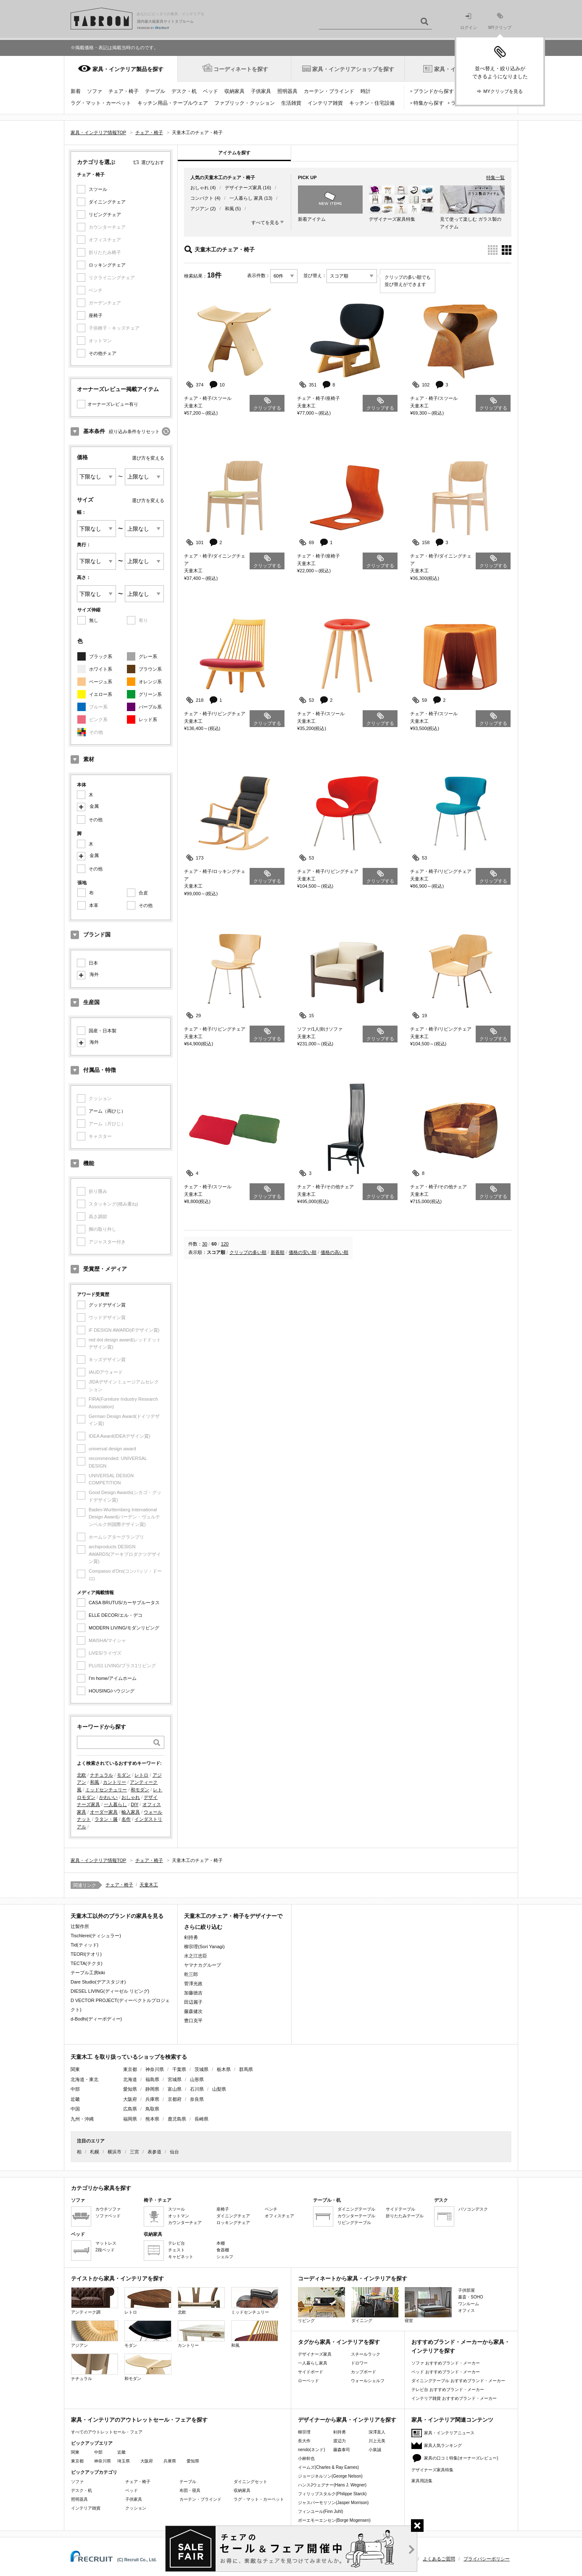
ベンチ (271, 2209)
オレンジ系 (150, 681)
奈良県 (197, 2099)
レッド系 (148, 719)
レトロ (141, 1774)
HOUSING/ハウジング (111, 1690)
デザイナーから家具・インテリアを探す (347, 2420)
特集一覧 (495, 177)
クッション (135, 2508)
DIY (134, 1804)
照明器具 (287, 91)
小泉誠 (375, 2449)
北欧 (81, 1774)
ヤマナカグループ (202, 1965)
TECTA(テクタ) (87, 1963)
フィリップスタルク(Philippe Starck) (332, 2493)
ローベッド (308, 2380)
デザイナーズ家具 (243, 187)
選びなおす (152, 162)
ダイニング (374, 2305)
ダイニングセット (250, 2481)
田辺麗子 (193, 2002)
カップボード (363, 2372)
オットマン (178, 2216)
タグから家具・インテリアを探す (339, 2342)
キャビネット (180, 2256)
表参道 (154, 2151)
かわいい (108, 1797)
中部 (98, 2452)
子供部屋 (466, 2290)
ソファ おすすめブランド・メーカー (445, 2363)
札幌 (94, 2151)
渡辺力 (339, 2440)
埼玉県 (123, 2461)
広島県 (130, 2108)
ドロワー (359, 2363)
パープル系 (150, 706)
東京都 (130, 2069)
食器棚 (222, 2250)
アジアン (199, 208)
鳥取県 (152, 2108)
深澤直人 (377, 2432)
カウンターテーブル (356, 2216)
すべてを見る (265, 222)
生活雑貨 (291, 103)
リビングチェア (105, 214)
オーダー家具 (104, 1811)
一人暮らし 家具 (246, 198)
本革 (93, 905)
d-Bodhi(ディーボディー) (96, 2018)
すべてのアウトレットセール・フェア (106, 2432)
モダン (124, 1774)
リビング (321, 2305)
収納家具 (234, 91)
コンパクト (201, 198)
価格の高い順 (334, 1252)
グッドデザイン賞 (107, 1304)
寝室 (428, 2305)
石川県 (197, 2089)
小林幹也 (306, 2458)
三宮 (134, 2151)
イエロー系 (100, 694)
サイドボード (310, 2372)
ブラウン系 (150, 669)
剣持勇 (191, 1937)
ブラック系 (100, 656)
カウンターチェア (185, 2222)
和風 (94, 1782)
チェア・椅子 (123, 91)
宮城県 (175, 2079)
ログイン (468, 21)
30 (204, 1243)
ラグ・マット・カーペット (101, 103)
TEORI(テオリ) (86, 1954)
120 (225, 1243)
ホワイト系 (100, 669)
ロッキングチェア (107, 264)
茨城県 (201, 2069)
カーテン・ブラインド (329, 91)
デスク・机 (184, 91)
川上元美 (377, 2440)
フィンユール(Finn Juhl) (320, 2511)
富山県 (175, 2089)
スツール (98, 189)
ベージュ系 (100, 681)
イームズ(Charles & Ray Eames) (328, 2467)
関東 (75, 2452)
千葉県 (179, 2069)
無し (93, 620)
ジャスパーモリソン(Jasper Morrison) (333, 2502)
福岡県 (130, 2118)
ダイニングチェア (107, 201)
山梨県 (219, 2089)
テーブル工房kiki (88, 1972)
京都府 (175, 2099)
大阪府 (130, 2099)
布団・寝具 (189, 2490)
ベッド (210, 91)
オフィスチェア (279, 2216)
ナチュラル (101, 1774)
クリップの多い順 (247, 1252)
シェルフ (224, 2256)
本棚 (220, 2243)
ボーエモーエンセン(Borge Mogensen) (334, 2520)
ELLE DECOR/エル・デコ (115, 1615)
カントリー (114, 1782)
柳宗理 (304, 2432)
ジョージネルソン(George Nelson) (330, 2476)
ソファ (94, 91)
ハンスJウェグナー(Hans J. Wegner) (332, 2485)
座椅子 (96, 315)
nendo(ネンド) (311, 2449)
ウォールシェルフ (367, 2380)
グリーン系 (150, 694)
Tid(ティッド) (84, 1944)
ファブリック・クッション (244, 103)
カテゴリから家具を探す (101, 2188)
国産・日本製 (102, 1030)
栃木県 (224, 2069)
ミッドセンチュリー (106, 1789)
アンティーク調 (94, 2300)
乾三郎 (191, 1974)
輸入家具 (130, 1811)
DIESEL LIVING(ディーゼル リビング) (110, 1991)
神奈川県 (154, 2069)
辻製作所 (80, 1926)
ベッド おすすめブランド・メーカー (445, 2372)
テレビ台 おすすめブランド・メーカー (447, 2389)
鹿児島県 (177, 2118)
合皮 (143, 892)
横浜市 (114, 2151)
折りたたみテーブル (405, 2216)
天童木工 (149, 1884)
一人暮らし (115, 1804)
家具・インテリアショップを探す (353, 69)
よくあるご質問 (439, 2558)
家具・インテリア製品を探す (127, 69)
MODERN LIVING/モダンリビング (124, 1627)
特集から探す (428, 103)
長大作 (304, 2440)
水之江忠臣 (195, 1955)
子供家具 (261, 91)
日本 (93, 962)
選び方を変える (148, 457)
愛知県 (130, 2089)
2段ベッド (105, 2250)
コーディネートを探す (240, 69)
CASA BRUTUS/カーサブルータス (124, 1602)
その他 (96, 819)
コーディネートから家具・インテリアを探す (352, 2278)
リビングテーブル (354, 2222)
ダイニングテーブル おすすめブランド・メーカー (458, 2380)
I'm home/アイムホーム (113, 1678)
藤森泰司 (341, 2449)
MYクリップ (499, 21)
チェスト (176, 2250)
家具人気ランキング (443, 2445)
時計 (366, 91)
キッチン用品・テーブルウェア (172, 103)
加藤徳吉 (193, 1992)
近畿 (121, 2452)
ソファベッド (108, 2216)
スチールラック (365, 2354)
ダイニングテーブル (356, 2209)
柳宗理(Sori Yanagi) (204, 1946)
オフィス (466, 2310)
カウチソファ (108, 2209)
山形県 (197, 2079)
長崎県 (201, 2118)
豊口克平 (193, 2020)
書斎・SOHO (470, 2297)
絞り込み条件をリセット (134, 431)
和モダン (140, 1789)
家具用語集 (421, 2480)
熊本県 (152, 2118)
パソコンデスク (473, 2209)
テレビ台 (176, 2243)
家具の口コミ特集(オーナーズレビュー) (461, 2458)
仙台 (174, 2151)
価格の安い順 (302, 1252)
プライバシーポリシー (486, 2558)
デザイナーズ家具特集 (432, 2470)
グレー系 (148, 656)
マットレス (105, 2243)
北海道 (130, 2079)
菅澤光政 (193, 1983)
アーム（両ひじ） (107, 1110)
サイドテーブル (400, 2209)
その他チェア (102, 353)
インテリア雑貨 (325, 103)
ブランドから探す (433, 91)
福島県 (152, 2079)
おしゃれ (130, 1797)
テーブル (155, 91)
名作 (126, 1819)
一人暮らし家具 (312, 2363)
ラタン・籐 (106, 1819)
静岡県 (152, 2089)
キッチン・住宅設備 (372, 103)
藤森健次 (193, 2011)
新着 (76, 91)
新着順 (277, 1252)
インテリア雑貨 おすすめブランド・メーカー (454, 2398)
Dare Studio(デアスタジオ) (98, 1981)
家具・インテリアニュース (449, 2433)
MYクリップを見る (503, 91)
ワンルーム (468, 2303)
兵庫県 (152, 2099)
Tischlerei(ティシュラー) (96, 1935)
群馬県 (246, 2069)
